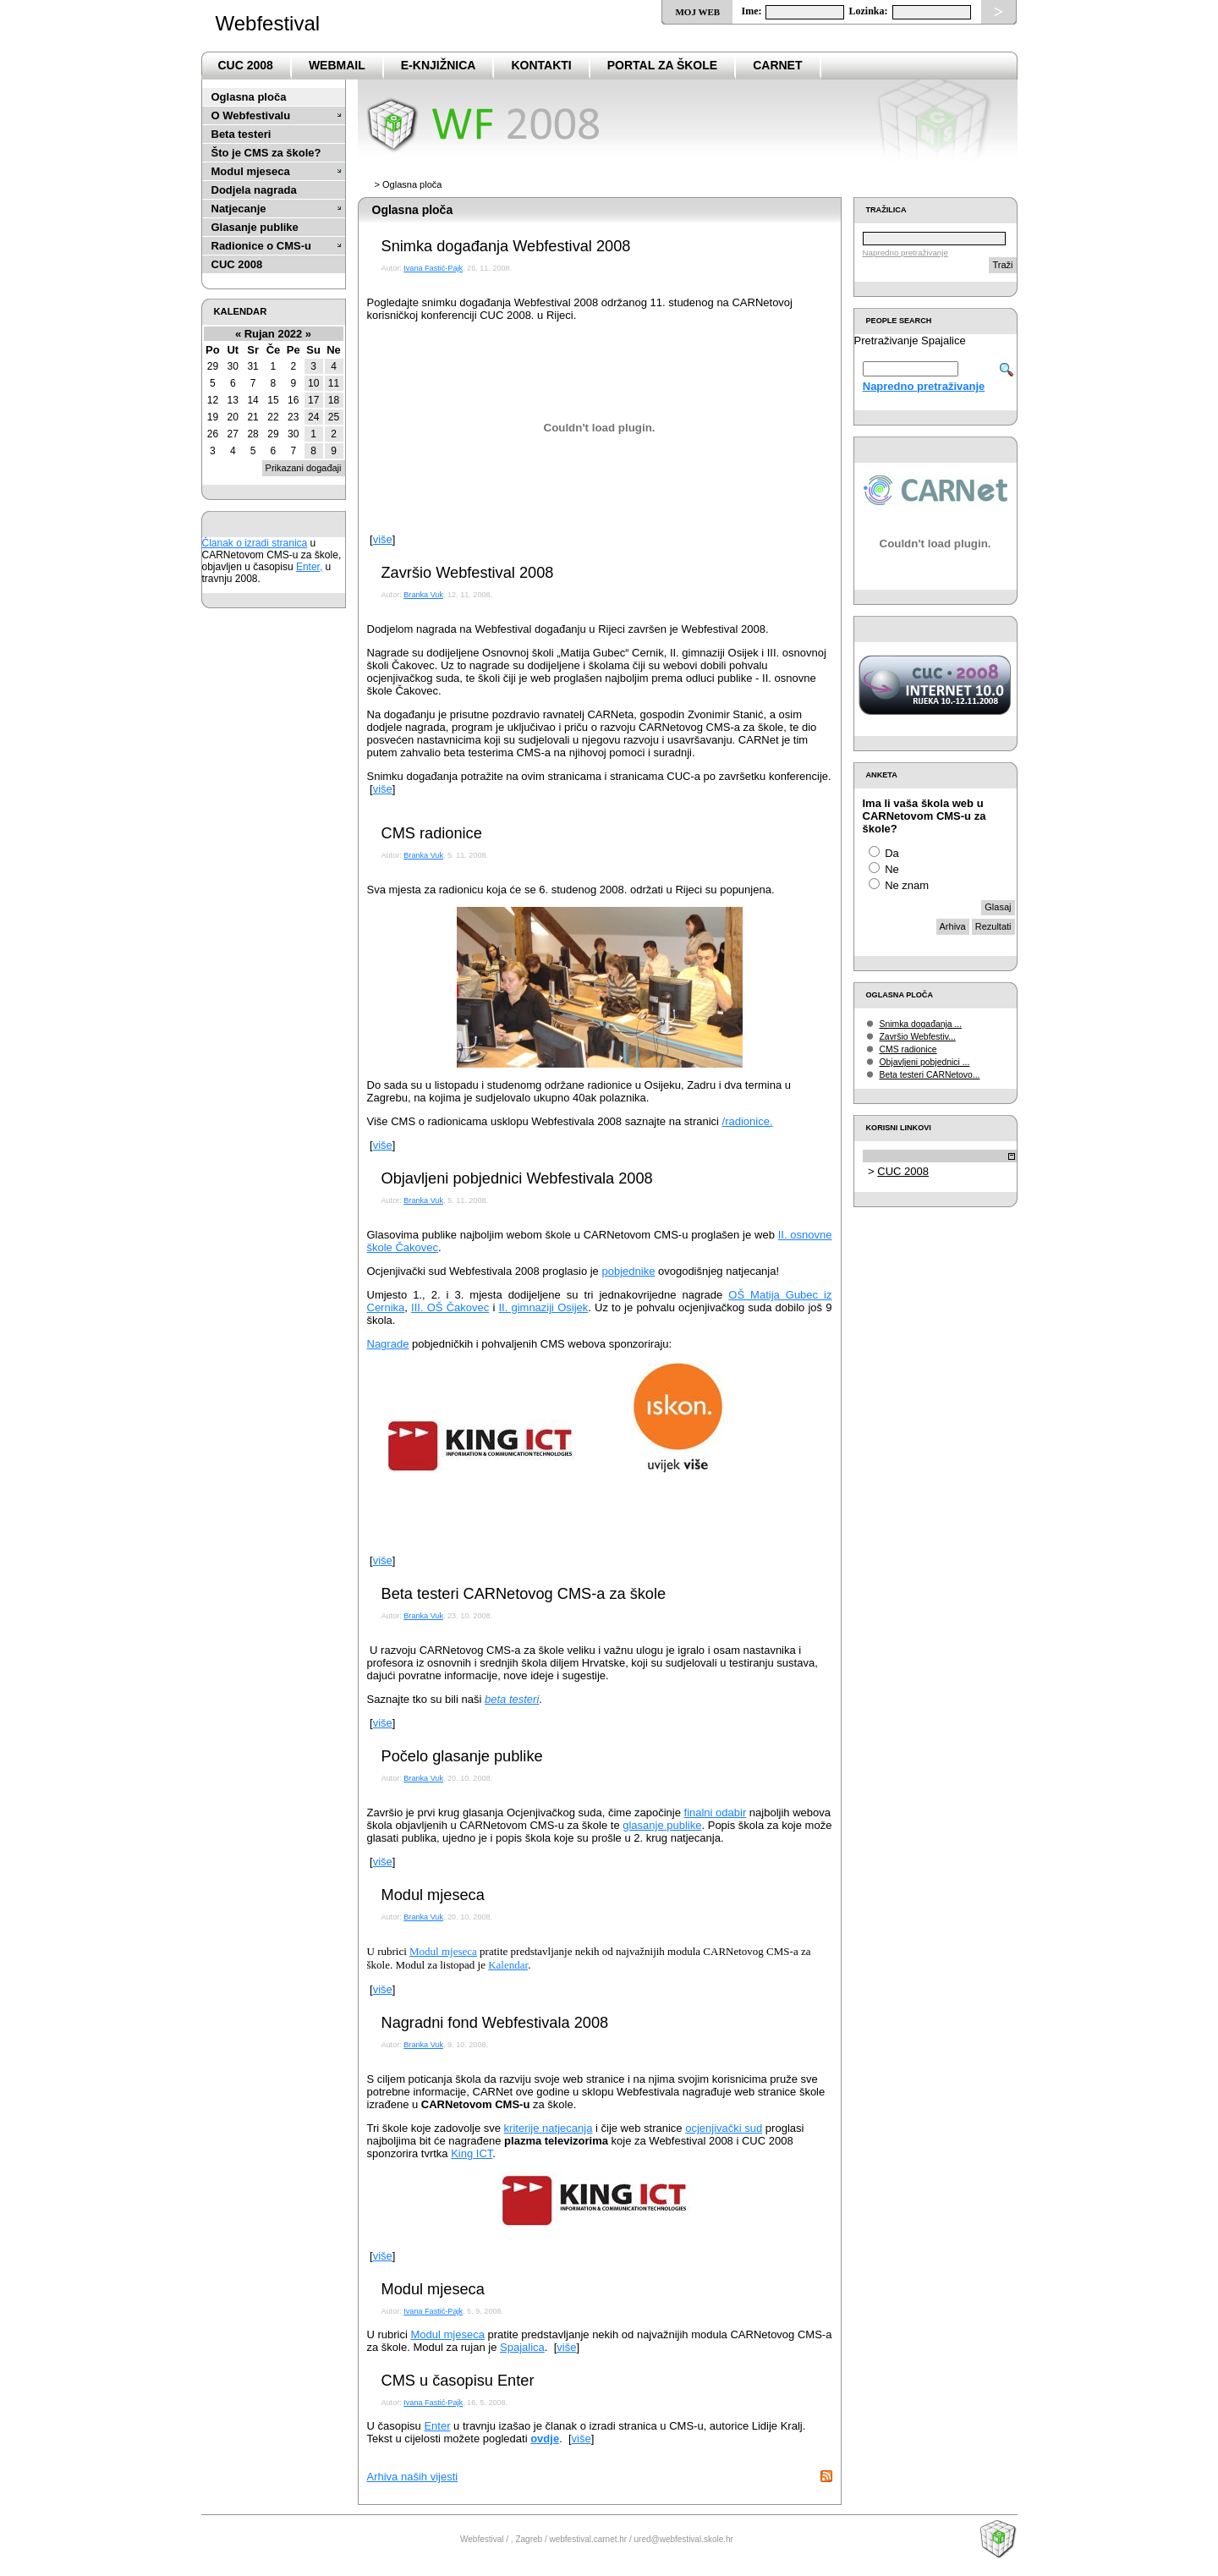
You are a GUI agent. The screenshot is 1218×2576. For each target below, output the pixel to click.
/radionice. (747, 1121)
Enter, (309, 567)
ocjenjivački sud (723, 2128)
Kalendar (508, 1964)
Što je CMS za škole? (266, 152)
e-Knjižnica (438, 65)
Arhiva (953, 926)
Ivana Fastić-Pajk (433, 268)
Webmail (337, 65)
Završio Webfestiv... (918, 1036)
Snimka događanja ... (921, 1024)
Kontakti (541, 65)
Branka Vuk (423, 594)
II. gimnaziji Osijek (543, 1307)
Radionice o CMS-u (261, 245)
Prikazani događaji (304, 468)
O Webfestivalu (251, 115)
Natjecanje (238, 208)
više (382, 539)
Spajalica (522, 2347)
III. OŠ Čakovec (450, 1307)
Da (892, 853)
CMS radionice (908, 1049)
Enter (437, 2425)
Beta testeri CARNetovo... (930, 1074)
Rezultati (993, 926)
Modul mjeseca (250, 171)
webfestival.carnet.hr (588, 2539)
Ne (892, 869)
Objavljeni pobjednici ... (925, 1062)
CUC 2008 (245, 65)
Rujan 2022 (273, 333)
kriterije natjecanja (548, 2128)
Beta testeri (241, 134)
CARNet (777, 65)
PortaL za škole (662, 65)
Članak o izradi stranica (255, 543)
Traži (1002, 265)
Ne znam (907, 885)
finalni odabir (715, 1812)
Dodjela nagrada (254, 190)
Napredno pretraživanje (905, 252)
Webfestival (268, 23)
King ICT (471, 2153)
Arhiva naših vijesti (412, 2476)
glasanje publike (662, 1825)
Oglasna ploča (249, 97)
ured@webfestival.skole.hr (683, 2539)
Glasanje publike (255, 227)
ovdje (544, 2438)
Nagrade (388, 1343)
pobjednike (628, 1271)
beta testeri (512, 1699)
